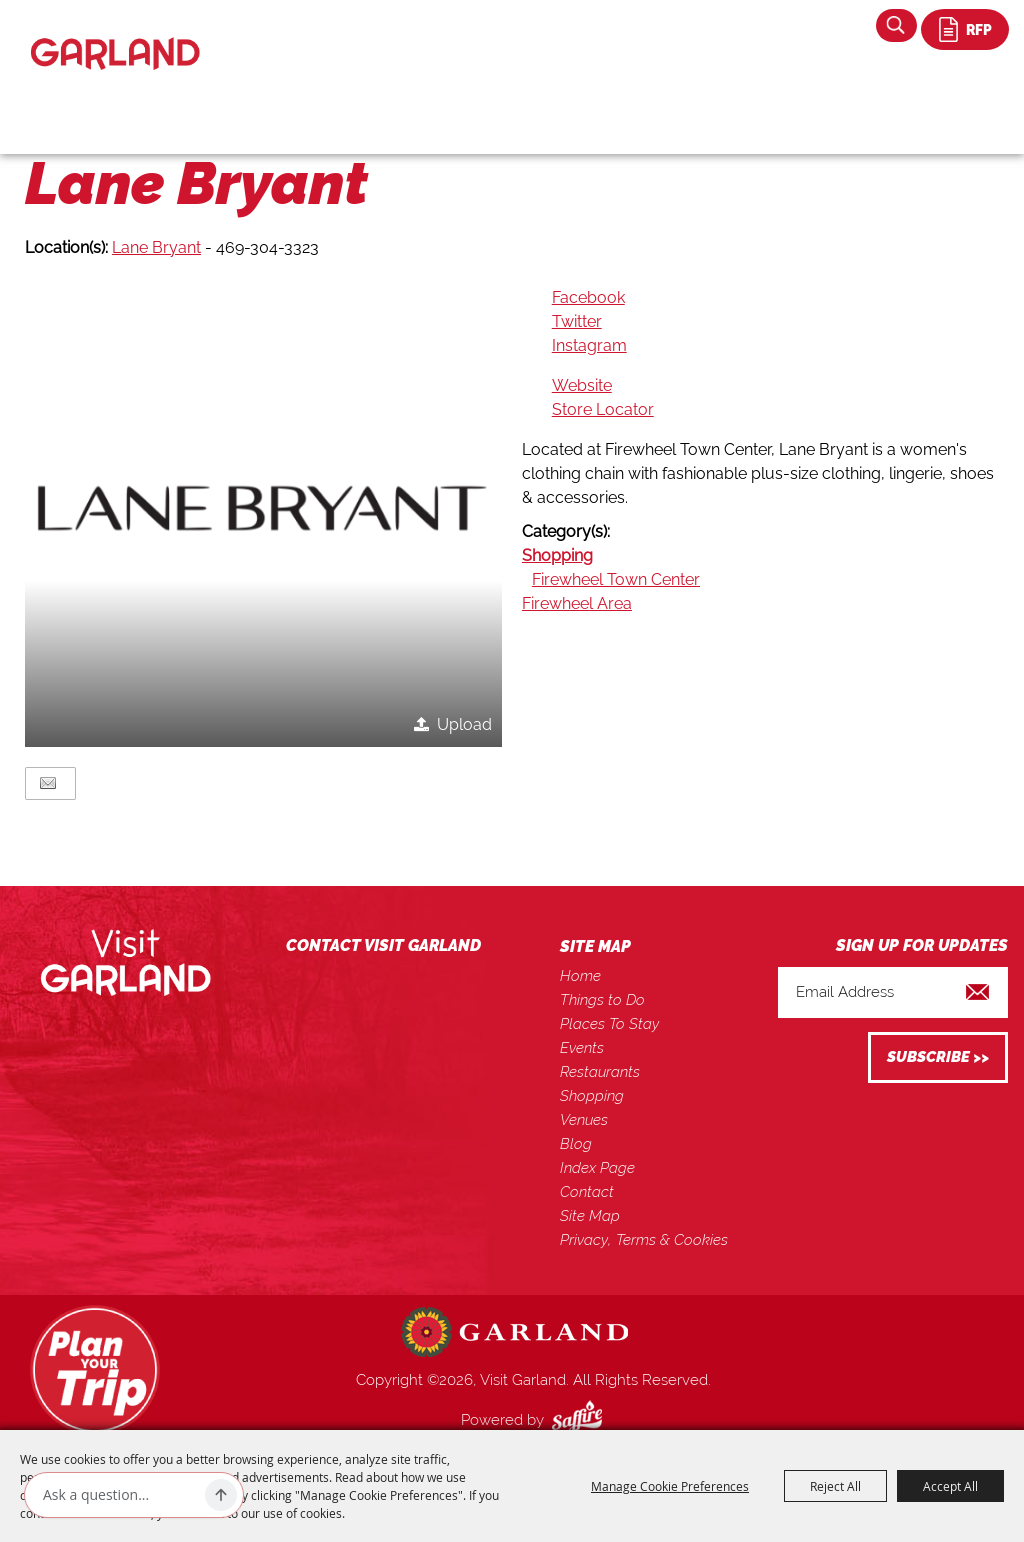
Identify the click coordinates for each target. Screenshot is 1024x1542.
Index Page (597, 1168)
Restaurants (600, 1072)
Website (582, 385)
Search (896, 25)
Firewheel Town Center (616, 579)
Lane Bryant (156, 247)
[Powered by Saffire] (581, 1420)
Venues (584, 1120)
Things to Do (602, 1000)
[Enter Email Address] (893, 992)
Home (580, 976)
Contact (587, 1192)
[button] (263, 508)
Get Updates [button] (938, 1057)
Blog (576, 1144)
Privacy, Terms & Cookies (644, 1240)
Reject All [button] (835, 1486)
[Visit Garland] (115, 36)
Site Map (590, 1216)
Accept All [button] (950, 1486)
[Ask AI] (120, 1495)
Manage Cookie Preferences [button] (670, 1486)
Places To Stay (609, 1024)
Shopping (557, 555)
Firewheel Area (577, 603)
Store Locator (603, 409)
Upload (464, 724)
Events (582, 1048)
